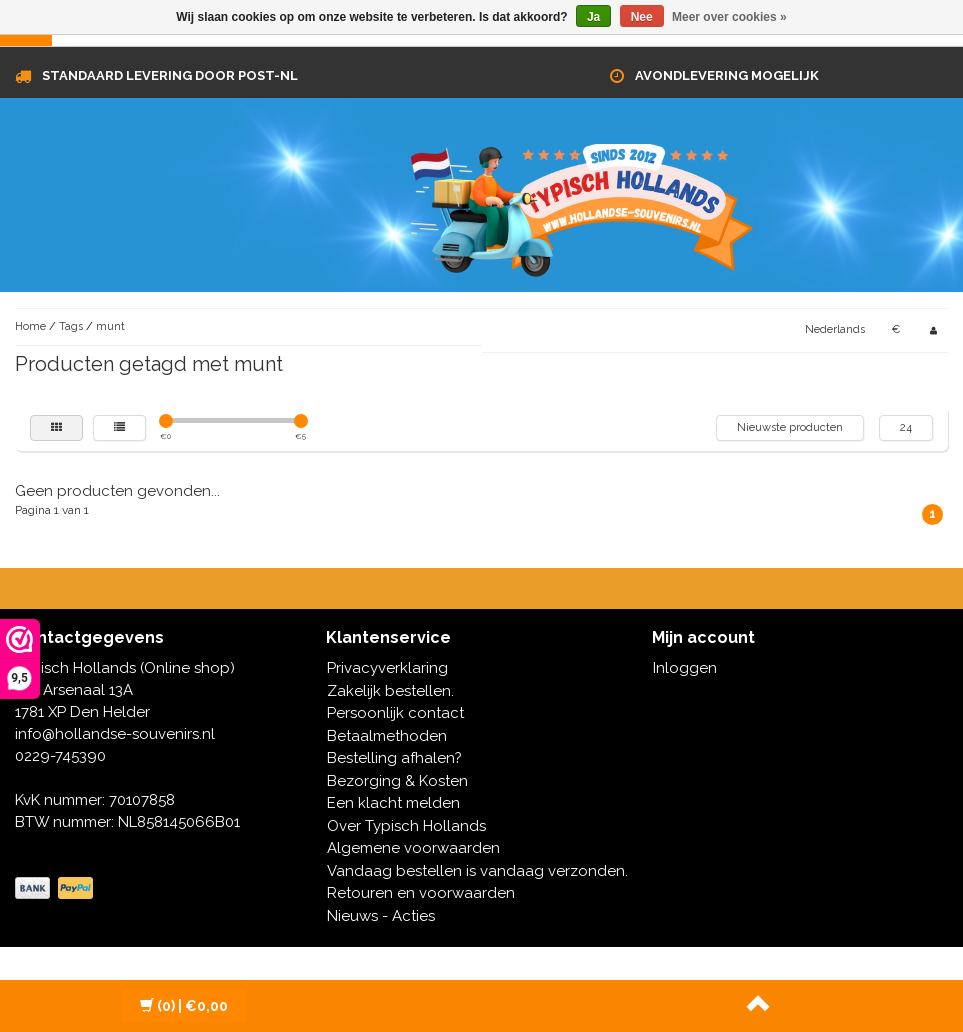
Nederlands (835, 329)
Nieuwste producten (790, 427)
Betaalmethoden (387, 736)
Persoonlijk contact (395, 713)
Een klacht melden (393, 803)
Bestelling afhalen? (394, 758)
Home (30, 326)
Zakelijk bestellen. (390, 691)
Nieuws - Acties (381, 916)
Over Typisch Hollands (406, 826)
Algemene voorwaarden (413, 848)
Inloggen (685, 668)
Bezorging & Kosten (397, 781)
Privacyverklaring (387, 668)
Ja (593, 17)
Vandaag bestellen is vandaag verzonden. (477, 871)
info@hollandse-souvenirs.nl (115, 734)
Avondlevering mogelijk (727, 75)
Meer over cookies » (729, 17)
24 (906, 427)
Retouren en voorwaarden (421, 893)
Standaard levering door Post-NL (170, 75)
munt (110, 326)
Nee (642, 17)
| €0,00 (184, 1006)
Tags (71, 326)
